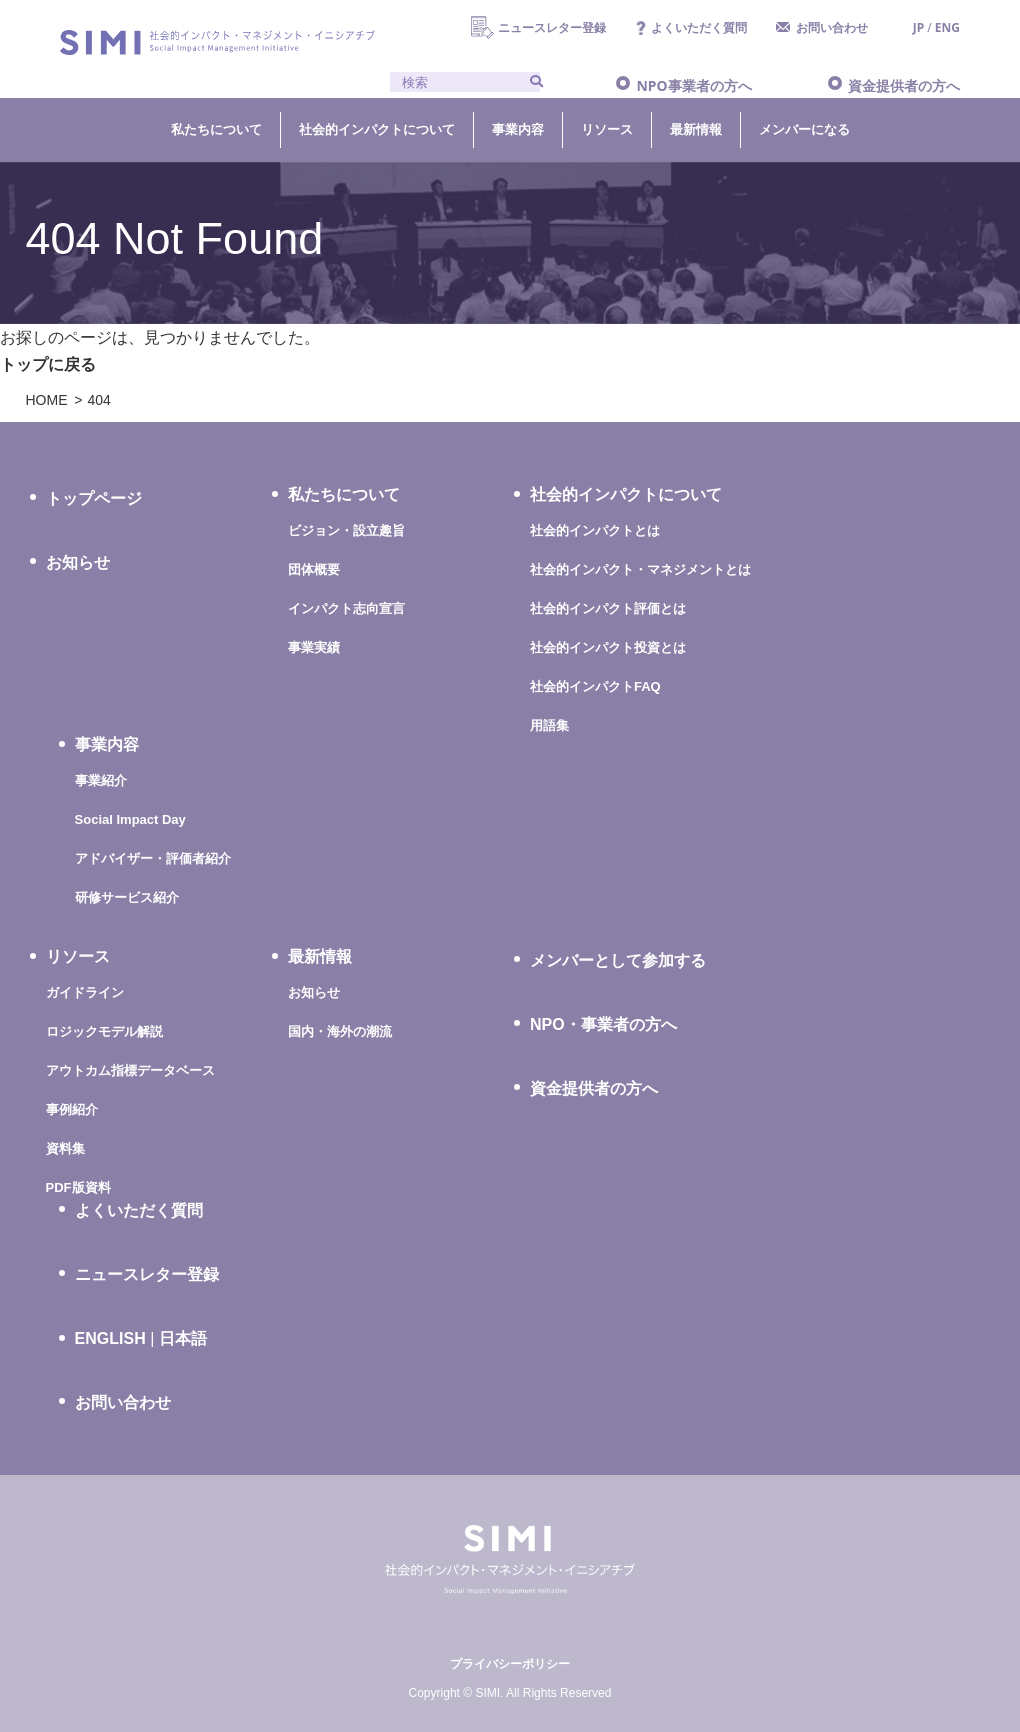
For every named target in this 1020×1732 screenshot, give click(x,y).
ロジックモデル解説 (104, 1031)
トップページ (94, 498)
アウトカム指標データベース (130, 1070)
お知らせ (78, 562)
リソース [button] (607, 129)
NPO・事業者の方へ (603, 1024)
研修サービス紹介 (127, 897)
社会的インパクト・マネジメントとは (640, 569)
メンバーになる (804, 129)
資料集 (65, 1148)
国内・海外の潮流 (340, 1031)
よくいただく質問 (699, 27)
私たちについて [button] (216, 129)
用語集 (549, 725)
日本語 (183, 1338)
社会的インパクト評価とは (608, 608)
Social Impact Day (130, 819)
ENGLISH (110, 1339)
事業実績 (314, 647)
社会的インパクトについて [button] (377, 129)
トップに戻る (48, 364)
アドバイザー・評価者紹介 (153, 858)
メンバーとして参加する (618, 960)
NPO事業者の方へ (693, 85)
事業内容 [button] (518, 129)
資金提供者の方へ (904, 85)
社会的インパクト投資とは (608, 647)
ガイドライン (85, 992)
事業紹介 (101, 780)
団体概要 (314, 569)
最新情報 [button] (696, 129)
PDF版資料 (78, 1187)
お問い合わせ (832, 27)
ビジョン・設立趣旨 (346, 530)
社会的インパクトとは (595, 530)
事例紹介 (72, 1109)
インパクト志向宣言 (346, 608)
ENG (947, 27)
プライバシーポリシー (510, 1664)
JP (918, 27)
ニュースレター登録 (552, 27)
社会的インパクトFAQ (595, 686)
